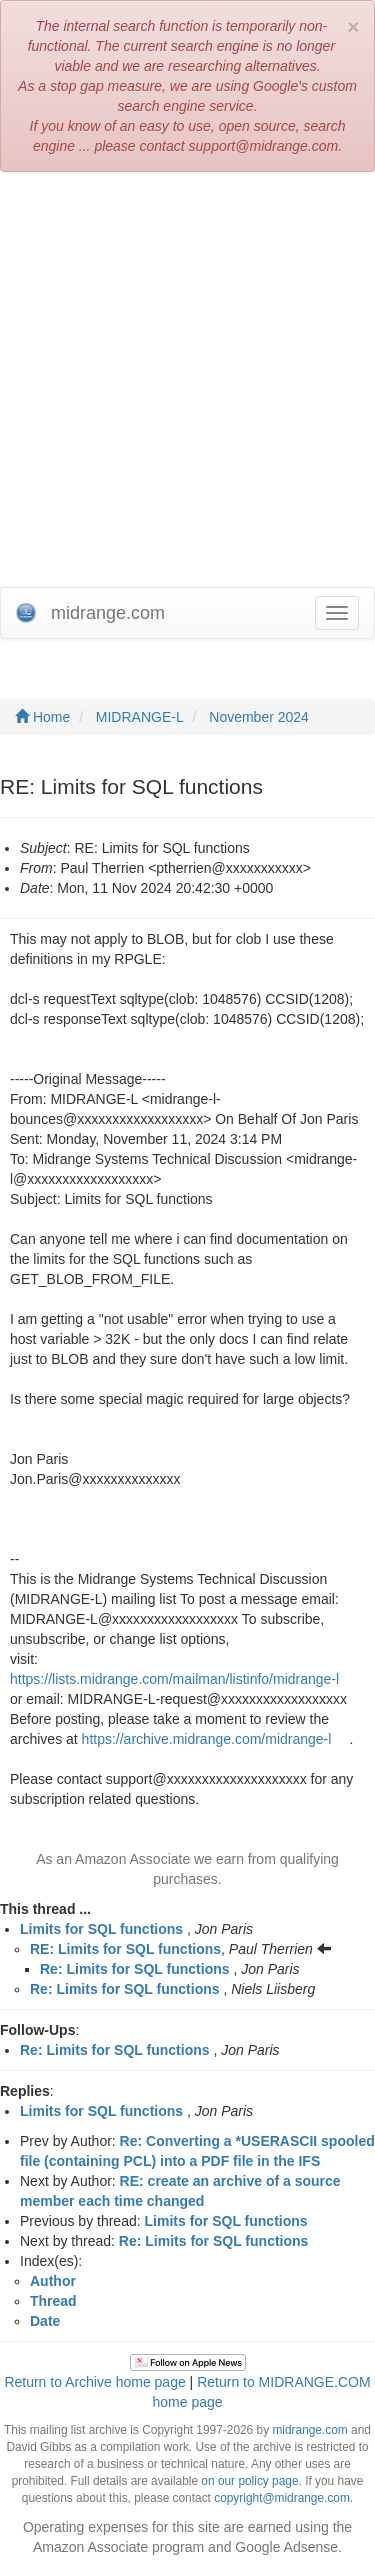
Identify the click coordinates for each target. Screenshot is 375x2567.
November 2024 (259, 717)
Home (42, 717)
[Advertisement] (187, 379)
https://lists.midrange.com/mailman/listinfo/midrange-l (174, 1679)
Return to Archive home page (94, 2382)
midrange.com (309, 2430)
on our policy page (249, 2481)
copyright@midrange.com (282, 2498)
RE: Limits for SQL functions (125, 1949)
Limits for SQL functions (101, 1929)
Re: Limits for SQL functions (135, 1969)
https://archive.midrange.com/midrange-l (207, 1739)
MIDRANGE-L (140, 717)
